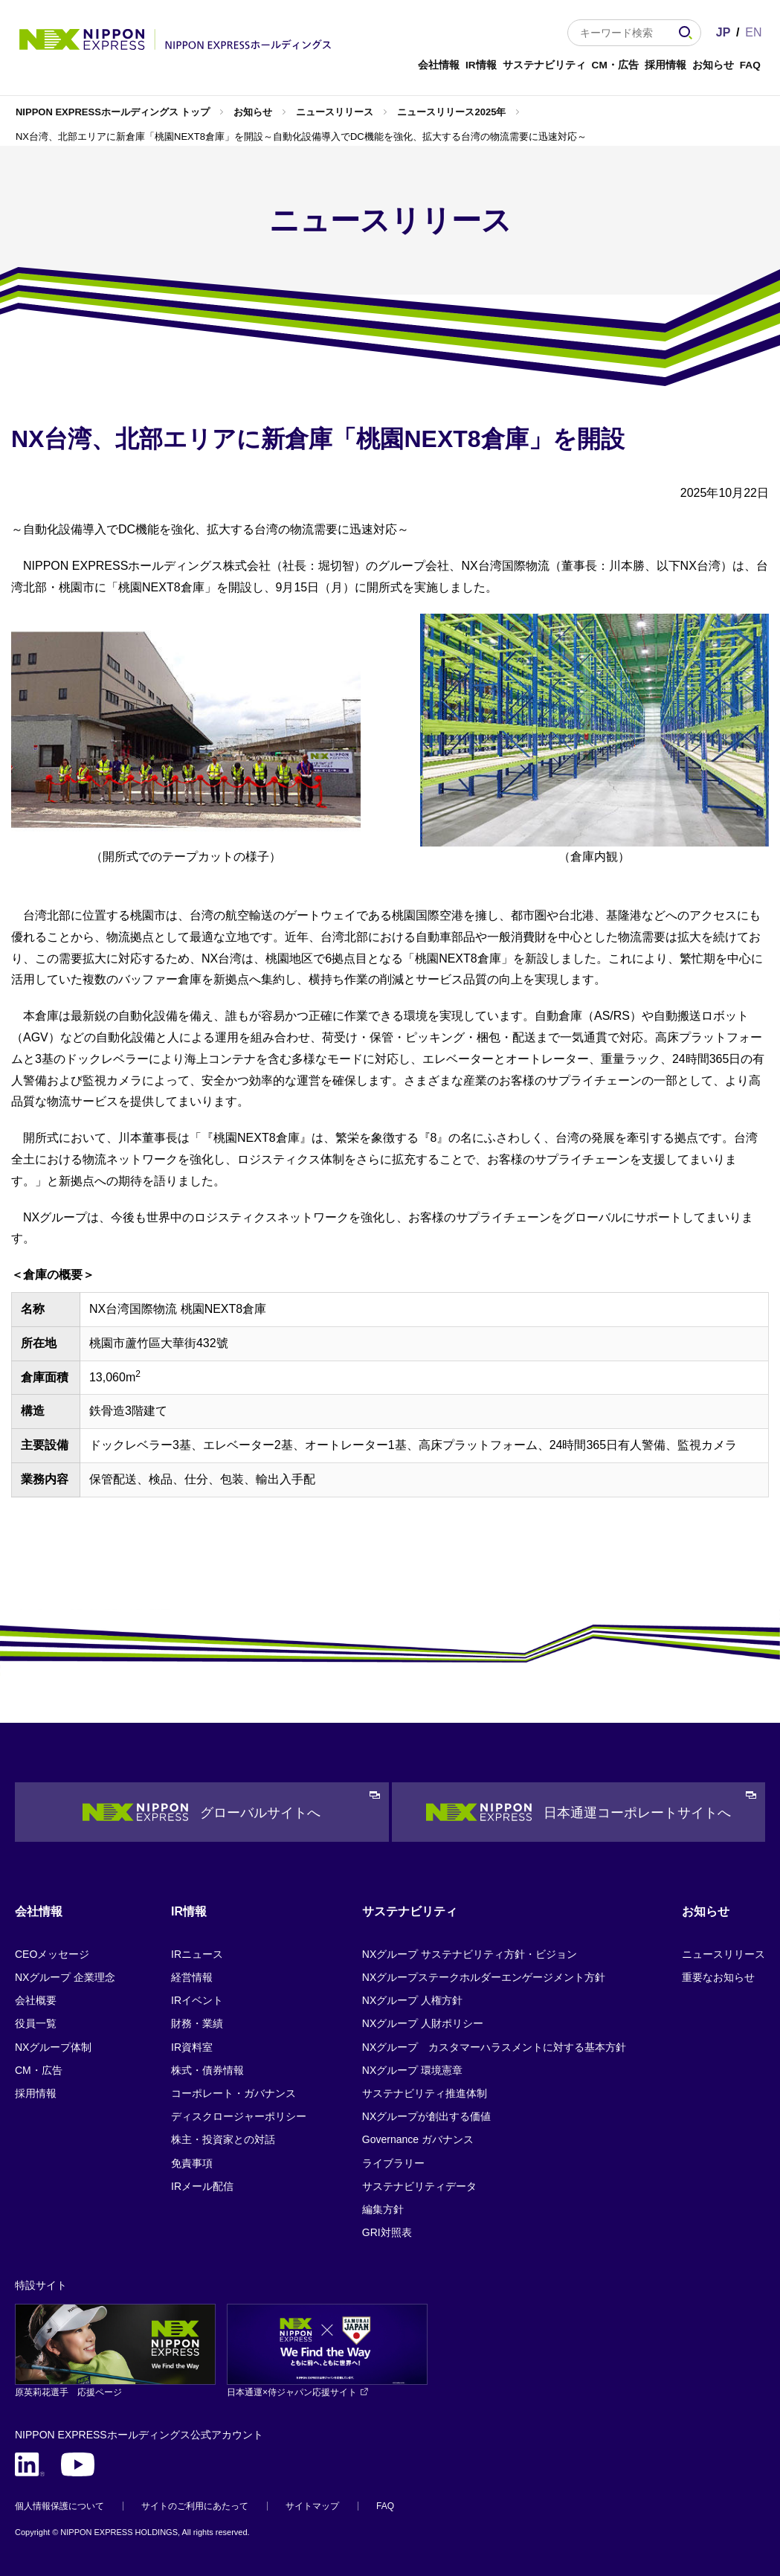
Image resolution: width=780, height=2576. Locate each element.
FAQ (750, 65)
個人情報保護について (59, 2506)
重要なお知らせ (718, 1977)
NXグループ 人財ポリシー (422, 2023)
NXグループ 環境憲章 (412, 2070)
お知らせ (713, 65)
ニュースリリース (334, 112)
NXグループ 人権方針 (412, 2000)
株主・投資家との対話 (223, 2139)
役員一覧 (36, 2023)
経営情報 (192, 1977)
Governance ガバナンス (418, 2139)
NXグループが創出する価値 (426, 2116)
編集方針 (383, 2209)
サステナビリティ (544, 65)
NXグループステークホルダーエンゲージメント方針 (483, 1977)
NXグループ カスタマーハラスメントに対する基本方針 (494, 2047)
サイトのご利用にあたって (194, 2506)
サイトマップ (312, 2506)
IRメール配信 (202, 2186)
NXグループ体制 (53, 2047)
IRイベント (197, 2000)
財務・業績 (197, 2023)
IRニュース (197, 1954)
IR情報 (481, 65)
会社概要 (36, 2000)
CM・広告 (615, 65)
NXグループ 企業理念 (65, 1977)
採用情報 (665, 65)
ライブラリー (393, 2163)
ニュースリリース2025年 (451, 112)
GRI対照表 (387, 2232)
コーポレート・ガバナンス (233, 2093)
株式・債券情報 (207, 2070)
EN (753, 32)
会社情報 (439, 65)
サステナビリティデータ (419, 2186)
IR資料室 (192, 2047)
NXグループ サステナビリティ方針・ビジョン (469, 1954)
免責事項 (192, 2163)
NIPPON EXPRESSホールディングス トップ (113, 112)
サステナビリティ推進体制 (424, 2093)
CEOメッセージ (52, 1954)
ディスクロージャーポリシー (238, 2116)
